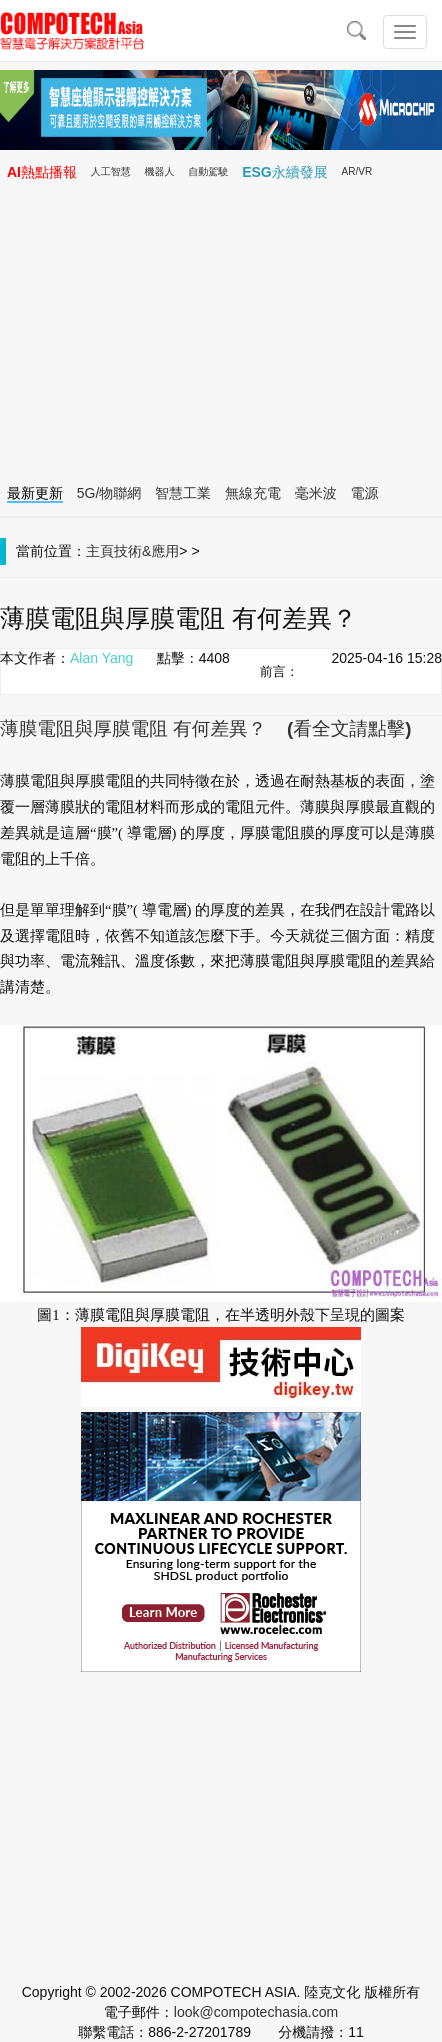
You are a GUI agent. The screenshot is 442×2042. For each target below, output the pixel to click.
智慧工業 (183, 493)
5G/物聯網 (109, 493)
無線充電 (253, 493)
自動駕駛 (208, 171)
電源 (365, 493)
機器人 (160, 171)
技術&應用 (146, 551)
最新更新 (35, 493)
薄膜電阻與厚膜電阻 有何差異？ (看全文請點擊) (205, 728)
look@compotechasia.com (256, 2012)
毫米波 (316, 493)
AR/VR (357, 171)
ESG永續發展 (285, 172)
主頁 (100, 551)
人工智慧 (111, 171)
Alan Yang (101, 658)
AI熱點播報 (42, 172)
